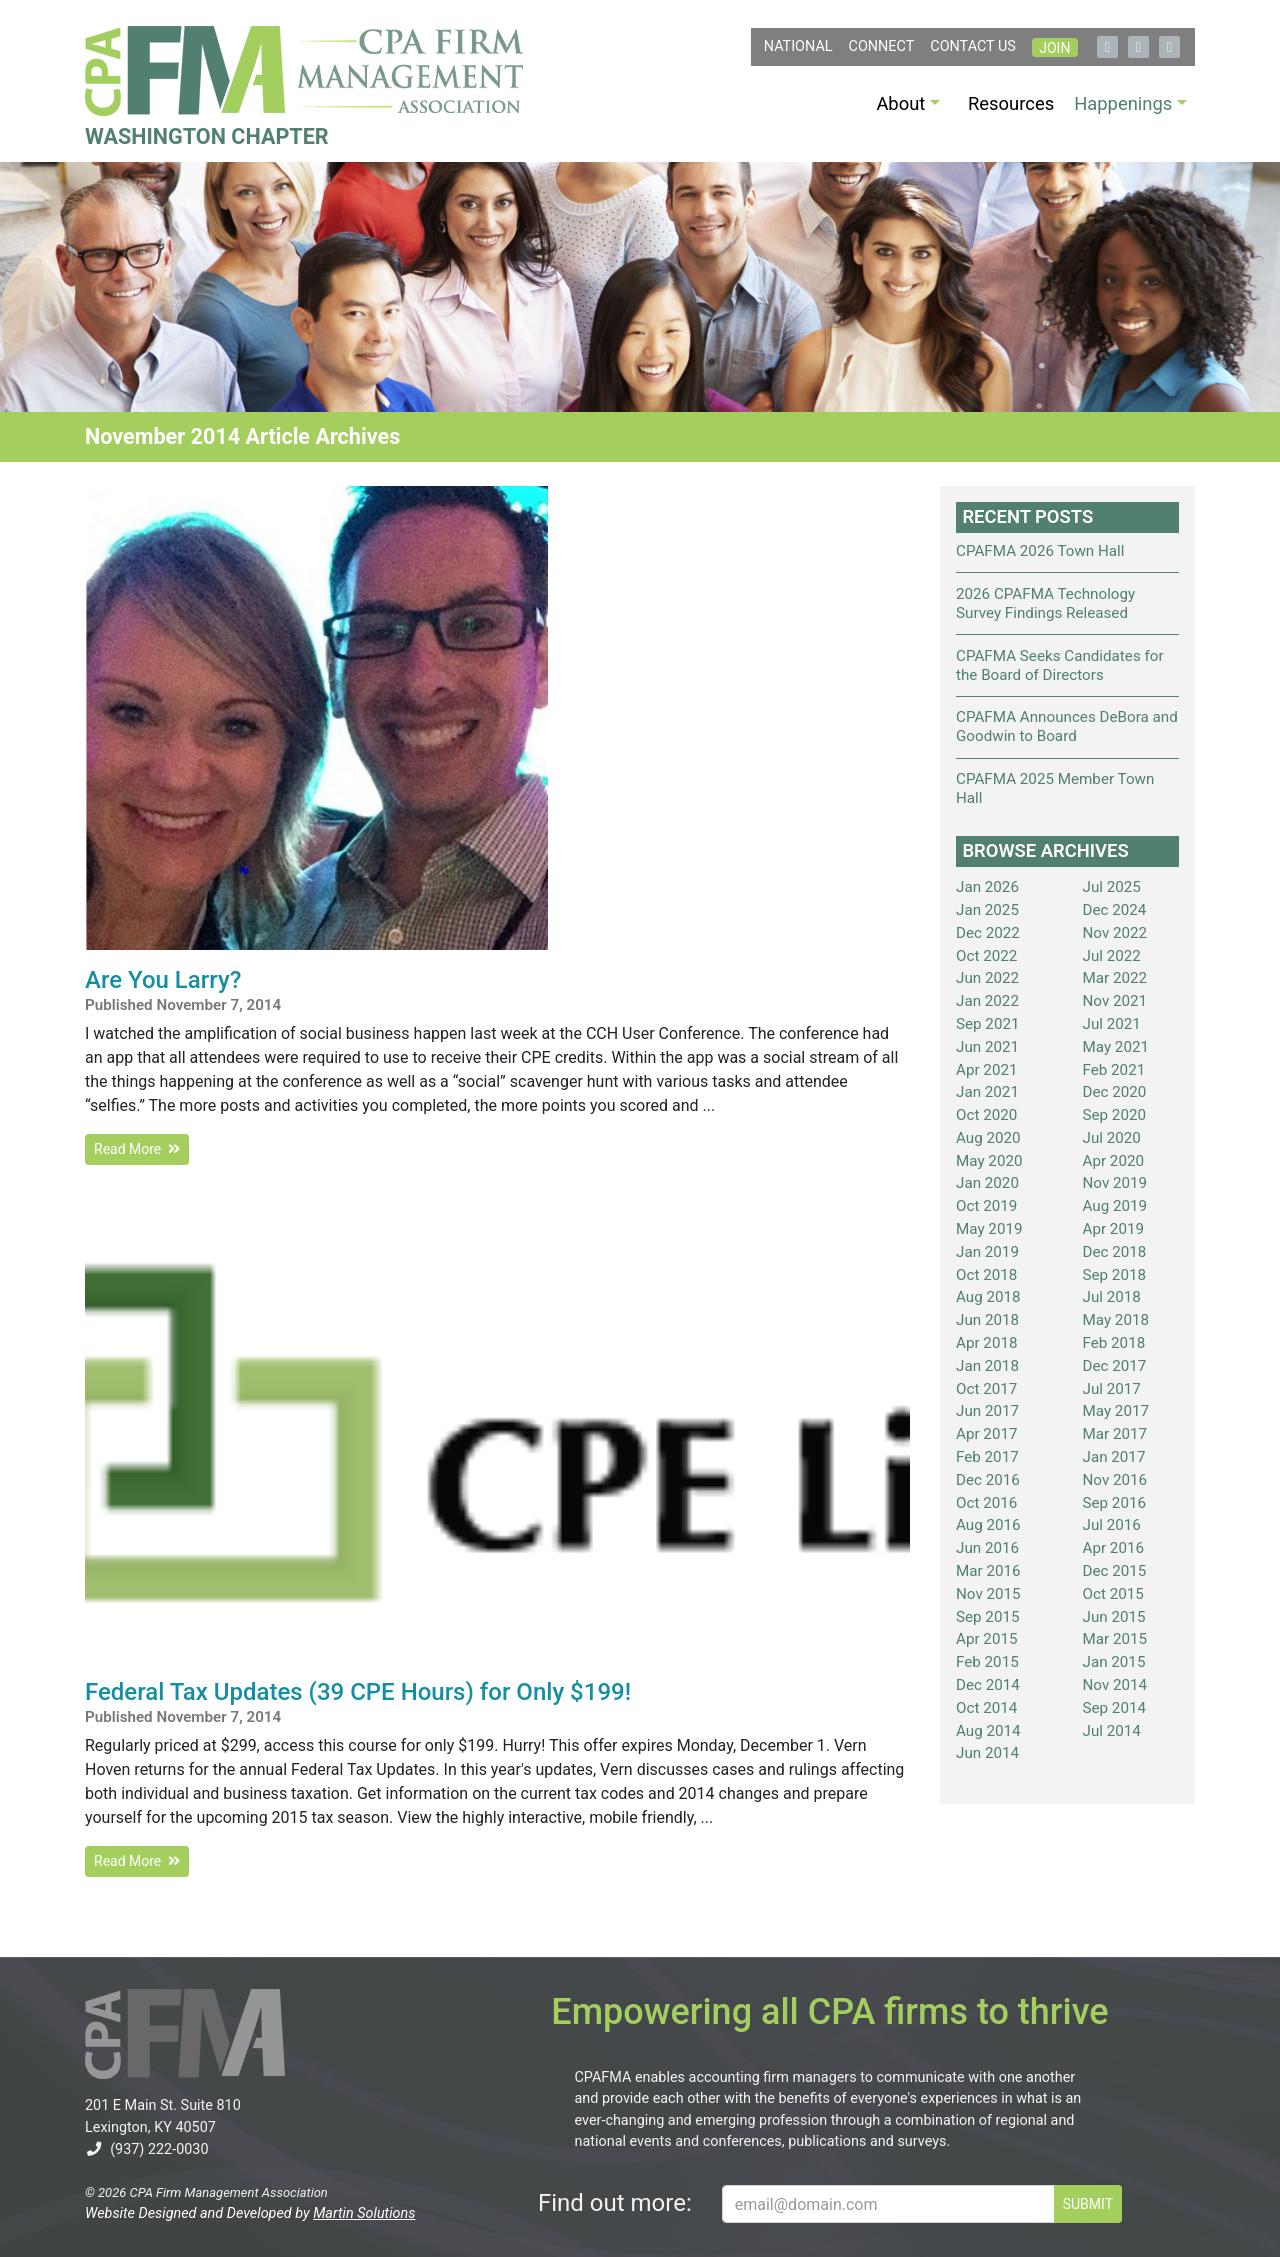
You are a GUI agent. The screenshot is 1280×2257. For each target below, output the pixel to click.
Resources (1011, 103)
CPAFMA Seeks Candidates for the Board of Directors (1060, 665)
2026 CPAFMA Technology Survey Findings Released (1045, 603)
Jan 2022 (987, 1001)
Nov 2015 (988, 1594)
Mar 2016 (988, 1571)
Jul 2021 (1112, 1024)
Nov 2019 (1115, 1183)
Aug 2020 (988, 1138)
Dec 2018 (1115, 1252)
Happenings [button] (1123, 103)
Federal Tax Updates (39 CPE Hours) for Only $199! (358, 1692)
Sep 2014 (1115, 1708)
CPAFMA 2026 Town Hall (1040, 551)
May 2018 (1116, 1320)
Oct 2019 (986, 1206)
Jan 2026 (987, 887)
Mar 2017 (1115, 1434)
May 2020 (989, 1161)
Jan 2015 (1114, 1662)
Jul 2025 (1112, 887)
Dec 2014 (988, 1685)
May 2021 (1116, 1047)
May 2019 (989, 1229)
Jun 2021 (987, 1047)
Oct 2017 (986, 1389)
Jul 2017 (1112, 1389)
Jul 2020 (1112, 1138)
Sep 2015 (988, 1617)
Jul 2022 (1112, 956)
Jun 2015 (1114, 1617)
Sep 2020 (1115, 1115)
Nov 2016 (1115, 1480)
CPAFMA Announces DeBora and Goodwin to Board (1067, 726)
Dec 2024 (1115, 910)
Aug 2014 (988, 1731)
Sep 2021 (988, 1024)
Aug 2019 (1115, 1206)
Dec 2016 (988, 1480)
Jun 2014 (987, 1753)
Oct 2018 (986, 1275)
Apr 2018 (987, 1343)
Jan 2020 (987, 1183)
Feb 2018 (1114, 1343)
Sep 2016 (1115, 1503)
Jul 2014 (1112, 1731)
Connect (882, 46)
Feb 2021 (1114, 1070)
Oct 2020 (986, 1115)
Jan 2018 (987, 1366)
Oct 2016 (986, 1503)
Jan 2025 (987, 910)
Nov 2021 (1115, 1001)
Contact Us (973, 46)
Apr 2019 (1114, 1229)
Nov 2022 (1115, 933)
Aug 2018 (988, 1297)
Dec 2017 (1115, 1366)
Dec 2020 (1115, 1092)
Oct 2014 (986, 1708)
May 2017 (1116, 1411)
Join (1054, 48)
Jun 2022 (987, 978)
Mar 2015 (1115, 1639)
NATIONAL (798, 46)
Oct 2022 (986, 956)
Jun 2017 (987, 1411)
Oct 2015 (1113, 1594)
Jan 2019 (987, 1252)
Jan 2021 (987, 1092)
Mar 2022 (1115, 978)
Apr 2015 (987, 1639)
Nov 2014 (1115, 1685)
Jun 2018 (987, 1320)
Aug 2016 (988, 1525)
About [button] (900, 103)
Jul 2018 (1112, 1297)
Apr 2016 (1114, 1548)
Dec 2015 (1115, 1571)
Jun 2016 (987, 1548)
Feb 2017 (987, 1457)
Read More (137, 1149)
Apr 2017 (987, 1434)
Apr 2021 (987, 1070)
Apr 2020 (1114, 1161)
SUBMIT (1088, 2204)
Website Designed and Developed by (250, 2213)
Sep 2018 (1115, 1275)
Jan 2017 (1114, 1457)
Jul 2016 (1112, 1525)
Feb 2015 (987, 1662)
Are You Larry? (163, 980)
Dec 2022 (988, 933)
